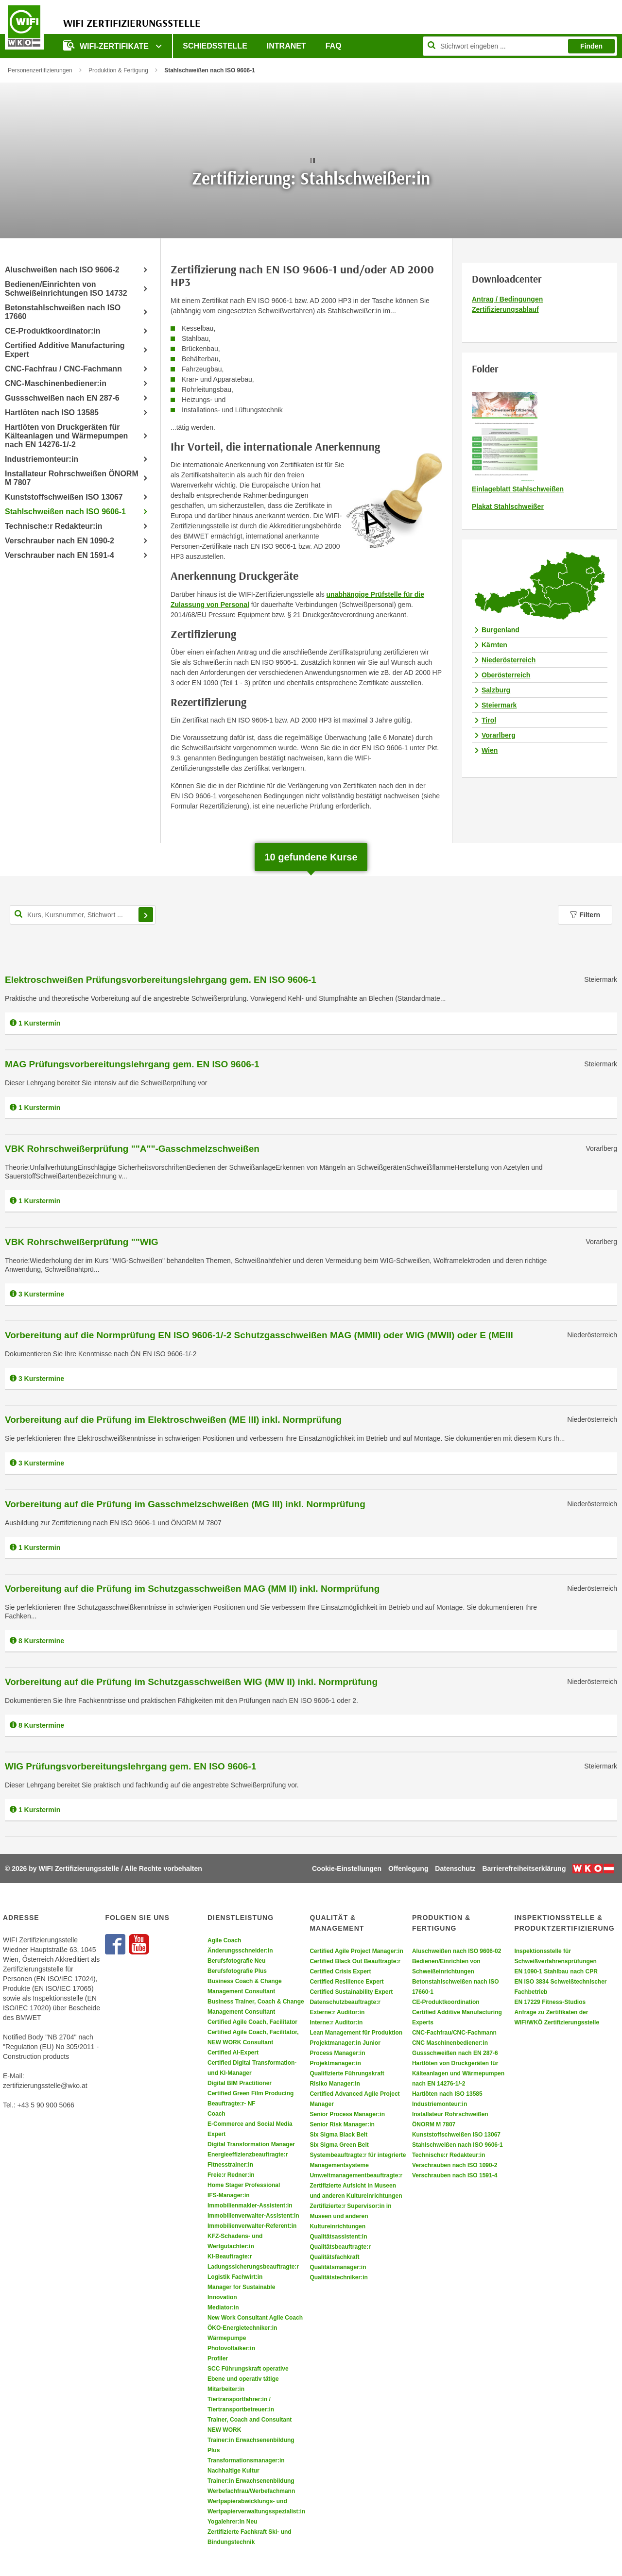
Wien (490, 750)
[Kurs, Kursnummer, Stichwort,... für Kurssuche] (83, 915)
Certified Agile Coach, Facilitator (252, 2022)
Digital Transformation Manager (251, 2144)
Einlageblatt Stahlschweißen (518, 489)
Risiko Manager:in (335, 2083)
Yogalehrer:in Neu (232, 2521)
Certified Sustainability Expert (351, 1991)
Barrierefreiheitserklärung (524, 1868)
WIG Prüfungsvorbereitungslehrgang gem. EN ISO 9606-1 (130, 1766)
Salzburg (496, 690)
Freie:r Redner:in (231, 2175)
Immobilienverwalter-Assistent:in (253, 2215)
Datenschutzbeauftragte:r (345, 2002)
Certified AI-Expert (233, 2052)
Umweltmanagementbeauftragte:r (356, 2175)
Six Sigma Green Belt (339, 2144)
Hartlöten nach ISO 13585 (52, 412)
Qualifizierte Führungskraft (347, 2073)
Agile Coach (224, 1940)
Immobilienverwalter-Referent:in (251, 2225)
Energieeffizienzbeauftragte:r (247, 2154)
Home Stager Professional (243, 2185)
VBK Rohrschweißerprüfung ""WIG (81, 1242)
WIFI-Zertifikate (107, 45)
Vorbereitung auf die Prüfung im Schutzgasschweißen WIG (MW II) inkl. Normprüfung (191, 1682)
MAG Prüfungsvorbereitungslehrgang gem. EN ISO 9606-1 (132, 1064)
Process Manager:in (337, 2053)
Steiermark (499, 705)
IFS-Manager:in (228, 2195)
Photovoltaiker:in (231, 2348)
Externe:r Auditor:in (337, 2012)
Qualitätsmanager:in (338, 2267)
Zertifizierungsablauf (505, 309)
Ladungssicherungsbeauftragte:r (253, 2266)
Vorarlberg (499, 735)
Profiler (217, 2358)
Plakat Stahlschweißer (508, 506)
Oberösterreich (506, 675)
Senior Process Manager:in (347, 2114)
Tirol (489, 720)
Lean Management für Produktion (356, 2032)
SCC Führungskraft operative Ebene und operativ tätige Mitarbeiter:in (248, 2378)
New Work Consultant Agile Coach (255, 2317)
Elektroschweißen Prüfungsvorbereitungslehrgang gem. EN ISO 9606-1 (160, 980)
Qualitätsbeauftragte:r (340, 2246)
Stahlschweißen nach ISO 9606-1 (65, 511)
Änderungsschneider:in (240, 1950)
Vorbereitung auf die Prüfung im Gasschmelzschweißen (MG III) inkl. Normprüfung (185, 1504)
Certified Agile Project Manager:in (356, 1951)
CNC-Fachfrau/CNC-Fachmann (454, 2032)
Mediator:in (223, 2307)
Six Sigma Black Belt (338, 2134)
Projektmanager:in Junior (345, 2042)
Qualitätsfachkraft (334, 2257)
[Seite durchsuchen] (520, 46)
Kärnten (494, 645)
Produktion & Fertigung (118, 70)
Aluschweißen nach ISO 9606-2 (62, 270)
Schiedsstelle (215, 46)
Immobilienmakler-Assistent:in (250, 2205)
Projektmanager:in (335, 2063)
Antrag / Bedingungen (507, 299)
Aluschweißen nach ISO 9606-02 (456, 1951)
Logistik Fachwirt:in (234, 2276)
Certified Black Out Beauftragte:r (355, 1961)
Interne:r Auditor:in (336, 2022)
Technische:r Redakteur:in (54, 526)
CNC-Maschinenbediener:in (55, 383)
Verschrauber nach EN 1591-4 (59, 555)
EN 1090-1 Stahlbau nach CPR (555, 1971)
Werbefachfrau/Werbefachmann (251, 2491)
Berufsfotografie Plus (237, 1971)
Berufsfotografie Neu (236, 1960)
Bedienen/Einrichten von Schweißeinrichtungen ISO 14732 (66, 288)
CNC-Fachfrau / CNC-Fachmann (63, 369)
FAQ (334, 46)
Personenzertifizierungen (40, 70)
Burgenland (500, 630)
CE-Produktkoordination (446, 2002)
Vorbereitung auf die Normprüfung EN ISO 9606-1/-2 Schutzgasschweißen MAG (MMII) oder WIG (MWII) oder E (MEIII (259, 1335)
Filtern (585, 915)
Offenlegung (408, 1868)
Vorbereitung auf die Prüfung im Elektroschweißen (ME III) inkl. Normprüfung (173, 1419)
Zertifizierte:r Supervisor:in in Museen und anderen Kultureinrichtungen (350, 2216)
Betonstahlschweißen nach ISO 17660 (63, 311)
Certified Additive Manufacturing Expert (65, 349)
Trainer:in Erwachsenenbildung (250, 2480)
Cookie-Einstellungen (346, 1868)
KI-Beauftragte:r (229, 2256)
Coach (216, 2113)
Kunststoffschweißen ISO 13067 (64, 497)
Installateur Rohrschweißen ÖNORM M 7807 (71, 478)
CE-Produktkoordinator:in (52, 331)
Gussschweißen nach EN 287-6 (62, 398)
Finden (591, 46)
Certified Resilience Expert (346, 1981)
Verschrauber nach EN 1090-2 (59, 541)
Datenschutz (455, 1868)
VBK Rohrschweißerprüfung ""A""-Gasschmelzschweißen (132, 1149)
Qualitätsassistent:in (338, 2236)
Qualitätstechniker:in (338, 2277)
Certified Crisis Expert (340, 1971)
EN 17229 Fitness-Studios (550, 2002)
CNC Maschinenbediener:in (450, 2042)
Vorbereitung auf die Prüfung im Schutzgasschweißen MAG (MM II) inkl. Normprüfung (192, 1588)
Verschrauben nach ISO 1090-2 (454, 2165)
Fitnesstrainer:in (230, 2164)
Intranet (286, 46)
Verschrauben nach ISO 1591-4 (454, 2175)
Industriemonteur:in (41, 459)
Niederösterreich (509, 660)
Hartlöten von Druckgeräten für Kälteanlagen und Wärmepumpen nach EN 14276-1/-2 (66, 436)
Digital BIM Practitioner (239, 2083)
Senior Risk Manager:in (342, 2124)
